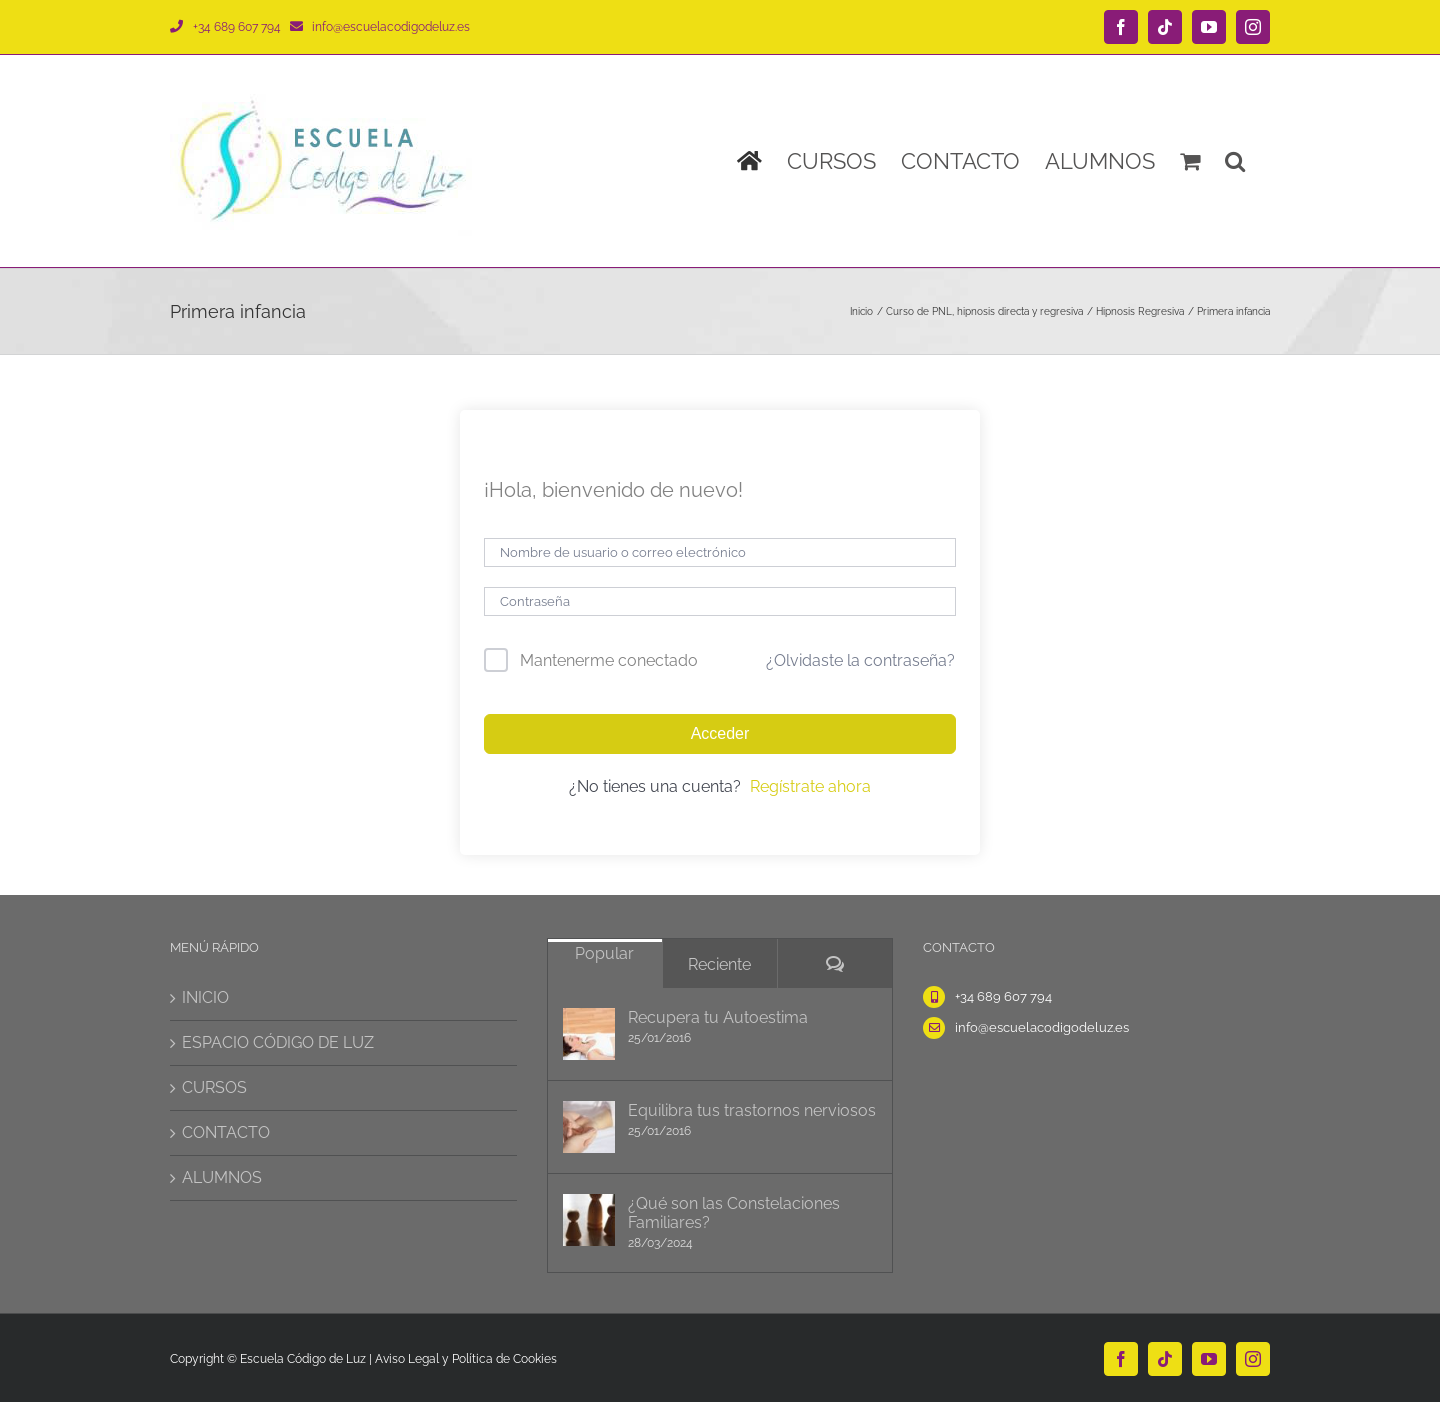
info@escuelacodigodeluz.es (391, 27)
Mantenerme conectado (609, 660)
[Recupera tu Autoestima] (589, 1034)
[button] (1235, 161)
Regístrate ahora (810, 786)
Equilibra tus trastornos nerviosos (752, 1110)
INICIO (205, 997)
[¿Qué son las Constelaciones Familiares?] (589, 1220)
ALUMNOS (222, 1177)
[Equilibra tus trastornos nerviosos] (589, 1127)
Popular (604, 953)
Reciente (719, 964)
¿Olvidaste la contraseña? (860, 660)
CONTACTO (226, 1132)
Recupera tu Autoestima (718, 1017)
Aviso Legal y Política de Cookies (466, 1359)
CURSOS (214, 1087)
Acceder (720, 733)
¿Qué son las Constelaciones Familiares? (734, 1213)
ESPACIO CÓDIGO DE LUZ (278, 1042)
